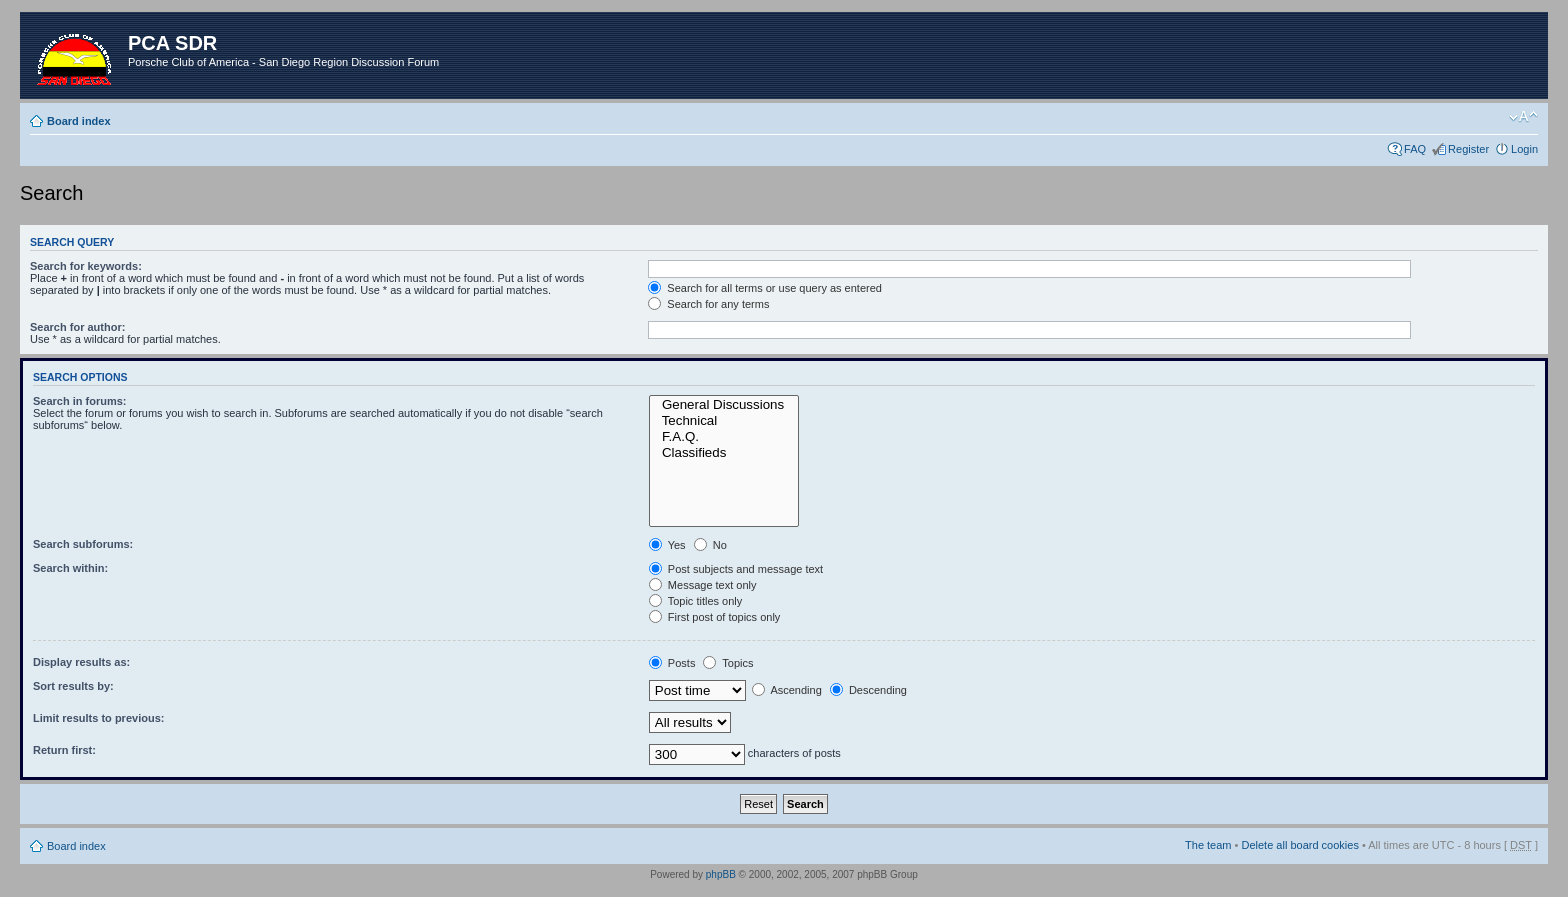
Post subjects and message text (736, 569)
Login (1524, 149)
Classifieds (724, 453)
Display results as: (81, 662)
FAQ (1415, 149)
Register (1468, 149)
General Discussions (724, 405)
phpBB (721, 874)
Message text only (703, 585)
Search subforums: (83, 544)
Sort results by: (73, 686)
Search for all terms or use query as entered (765, 288)
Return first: (64, 750)
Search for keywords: (86, 266)
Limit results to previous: (98, 718)
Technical (724, 421)
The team (1208, 845)
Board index (79, 121)
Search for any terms (708, 304)
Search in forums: (80, 401)
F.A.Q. (724, 437)
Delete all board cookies (1299, 845)
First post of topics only (715, 617)
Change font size (1523, 117)
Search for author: (77, 327)
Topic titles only (695, 601)
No (710, 545)
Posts (672, 663)
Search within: (70, 568)
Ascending (787, 690)
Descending (868, 690)
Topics (728, 663)
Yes (667, 545)
